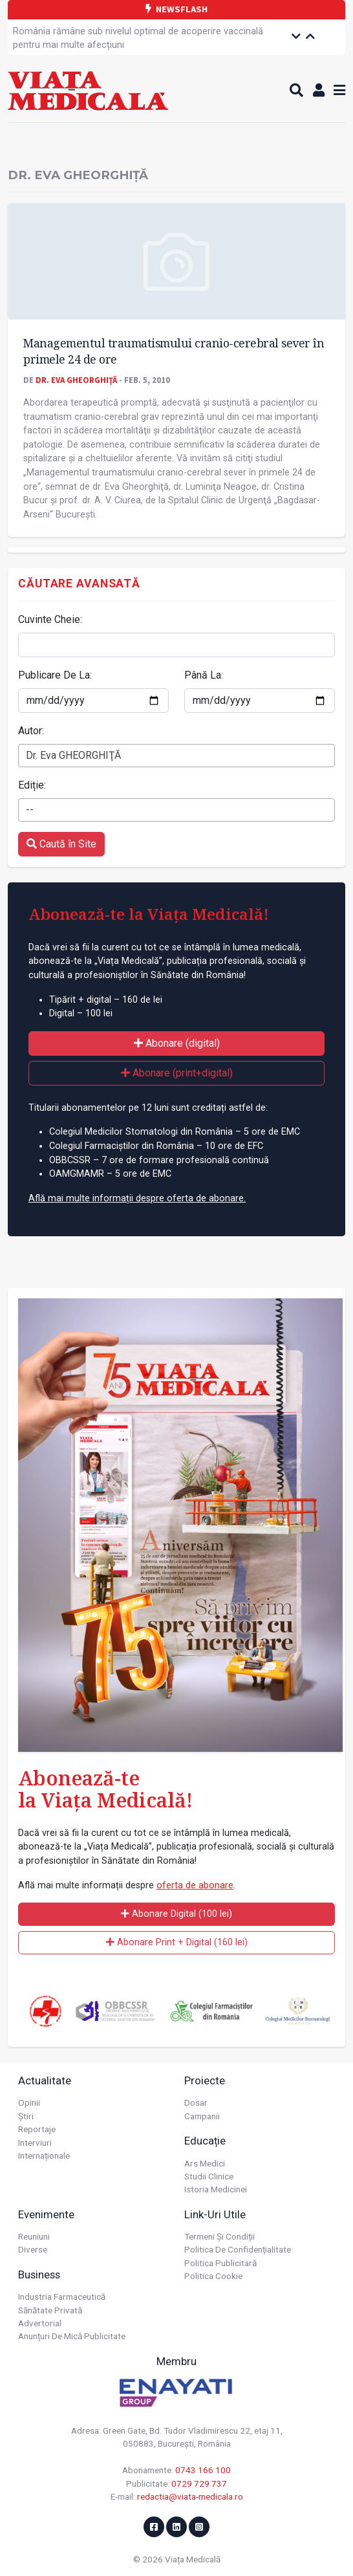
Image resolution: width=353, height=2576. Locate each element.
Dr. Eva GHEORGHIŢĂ (76, 380)
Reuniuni (34, 2236)
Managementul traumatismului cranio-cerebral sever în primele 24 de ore (173, 351)
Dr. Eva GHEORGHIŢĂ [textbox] (73, 755)
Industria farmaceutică (61, 2296)
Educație (205, 2140)
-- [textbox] (30, 809)
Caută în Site (61, 844)
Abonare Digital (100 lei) (176, 1913)
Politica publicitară (220, 2263)
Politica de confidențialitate (237, 2249)
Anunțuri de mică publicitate (71, 2336)
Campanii (202, 2116)
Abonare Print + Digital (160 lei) (177, 1942)
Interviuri (35, 2142)
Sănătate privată (50, 2310)
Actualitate (44, 2080)
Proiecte (204, 2080)
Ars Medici (204, 2163)
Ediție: (32, 785)
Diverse (32, 2249)
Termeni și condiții (219, 2236)
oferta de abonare (194, 1885)
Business (39, 2274)
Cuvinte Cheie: (50, 619)
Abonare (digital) (177, 1043)
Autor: (31, 731)
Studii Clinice (208, 2176)
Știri (26, 2116)
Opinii (29, 2102)
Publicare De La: (55, 675)
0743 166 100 (203, 2470)
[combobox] (176, 755)
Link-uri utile (215, 2214)
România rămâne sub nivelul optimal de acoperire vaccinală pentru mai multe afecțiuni (138, 38)
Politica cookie (213, 2276)
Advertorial (39, 2323)
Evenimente (46, 2214)
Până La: (203, 675)
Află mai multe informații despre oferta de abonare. (137, 1198)
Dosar (196, 2102)
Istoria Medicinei (215, 2189)
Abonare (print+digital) (177, 1073)
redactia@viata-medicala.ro (190, 2496)
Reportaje (37, 2129)
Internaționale (44, 2155)
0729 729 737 (199, 2483)
